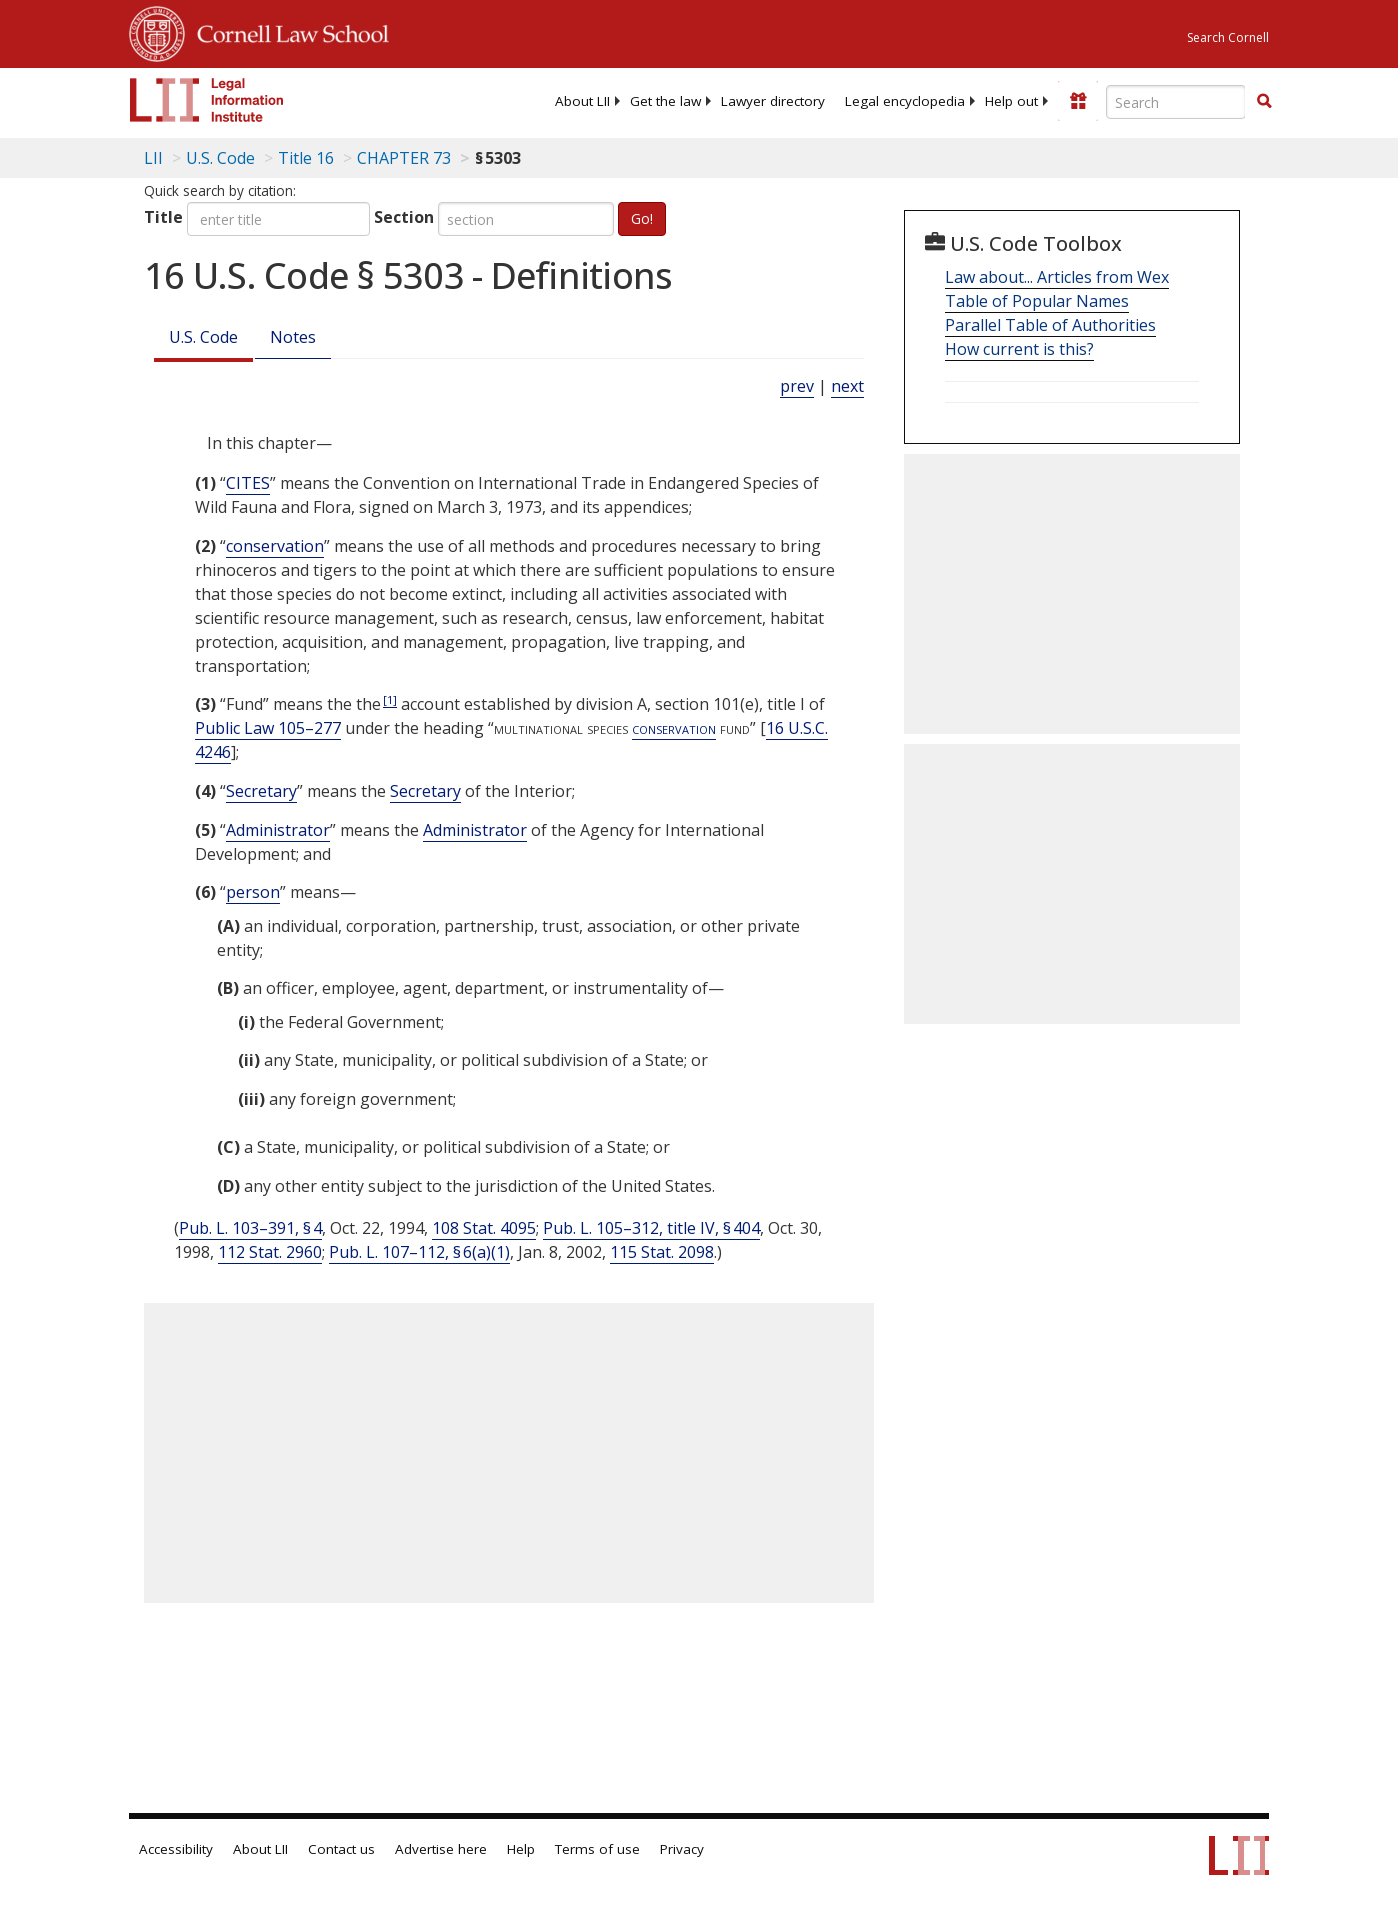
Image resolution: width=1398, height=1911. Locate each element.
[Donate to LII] (1078, 101)
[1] (390, 699)
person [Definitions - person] (253, 892)
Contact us (341, 1849)
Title (163, 217)
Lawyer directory (773, 101)
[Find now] (1264, 102)
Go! (642, 218)
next (847, 386)
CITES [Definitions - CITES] (248, 483)
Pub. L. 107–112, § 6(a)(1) (419, 1252)
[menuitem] (582, 101)
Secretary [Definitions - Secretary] (261, 791)
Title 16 (306, 158)
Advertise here (441, 1849)
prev (797, 386)
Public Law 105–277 (268, 728)
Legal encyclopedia (905, 101)
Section (404, 217)
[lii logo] (207, 100)
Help (521, 1849)
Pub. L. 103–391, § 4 (250, 1228)
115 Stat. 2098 (662, 1252)
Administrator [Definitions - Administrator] (278, 830)
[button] (1264, 101)
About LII (582, 101)
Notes (293, 337)
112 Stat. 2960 (270, 1252)
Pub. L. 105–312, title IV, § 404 (651, 1228)
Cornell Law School (287, 31)
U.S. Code (203, 337)
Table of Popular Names (1037, 301)
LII (153, 158)
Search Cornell (1228, 37)
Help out (1011, 101)
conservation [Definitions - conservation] (275, 546)
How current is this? (1019, 349)
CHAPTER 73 (404, 158)
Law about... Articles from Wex (1057, 277)
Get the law (665, 101)
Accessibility (176, 1849)
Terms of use (597, 1849)
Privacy (682, 1849)
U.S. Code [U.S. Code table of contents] (220, 158)
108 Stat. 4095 (484, 1228)
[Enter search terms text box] (1176, 102)
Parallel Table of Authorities (1050, 325)
